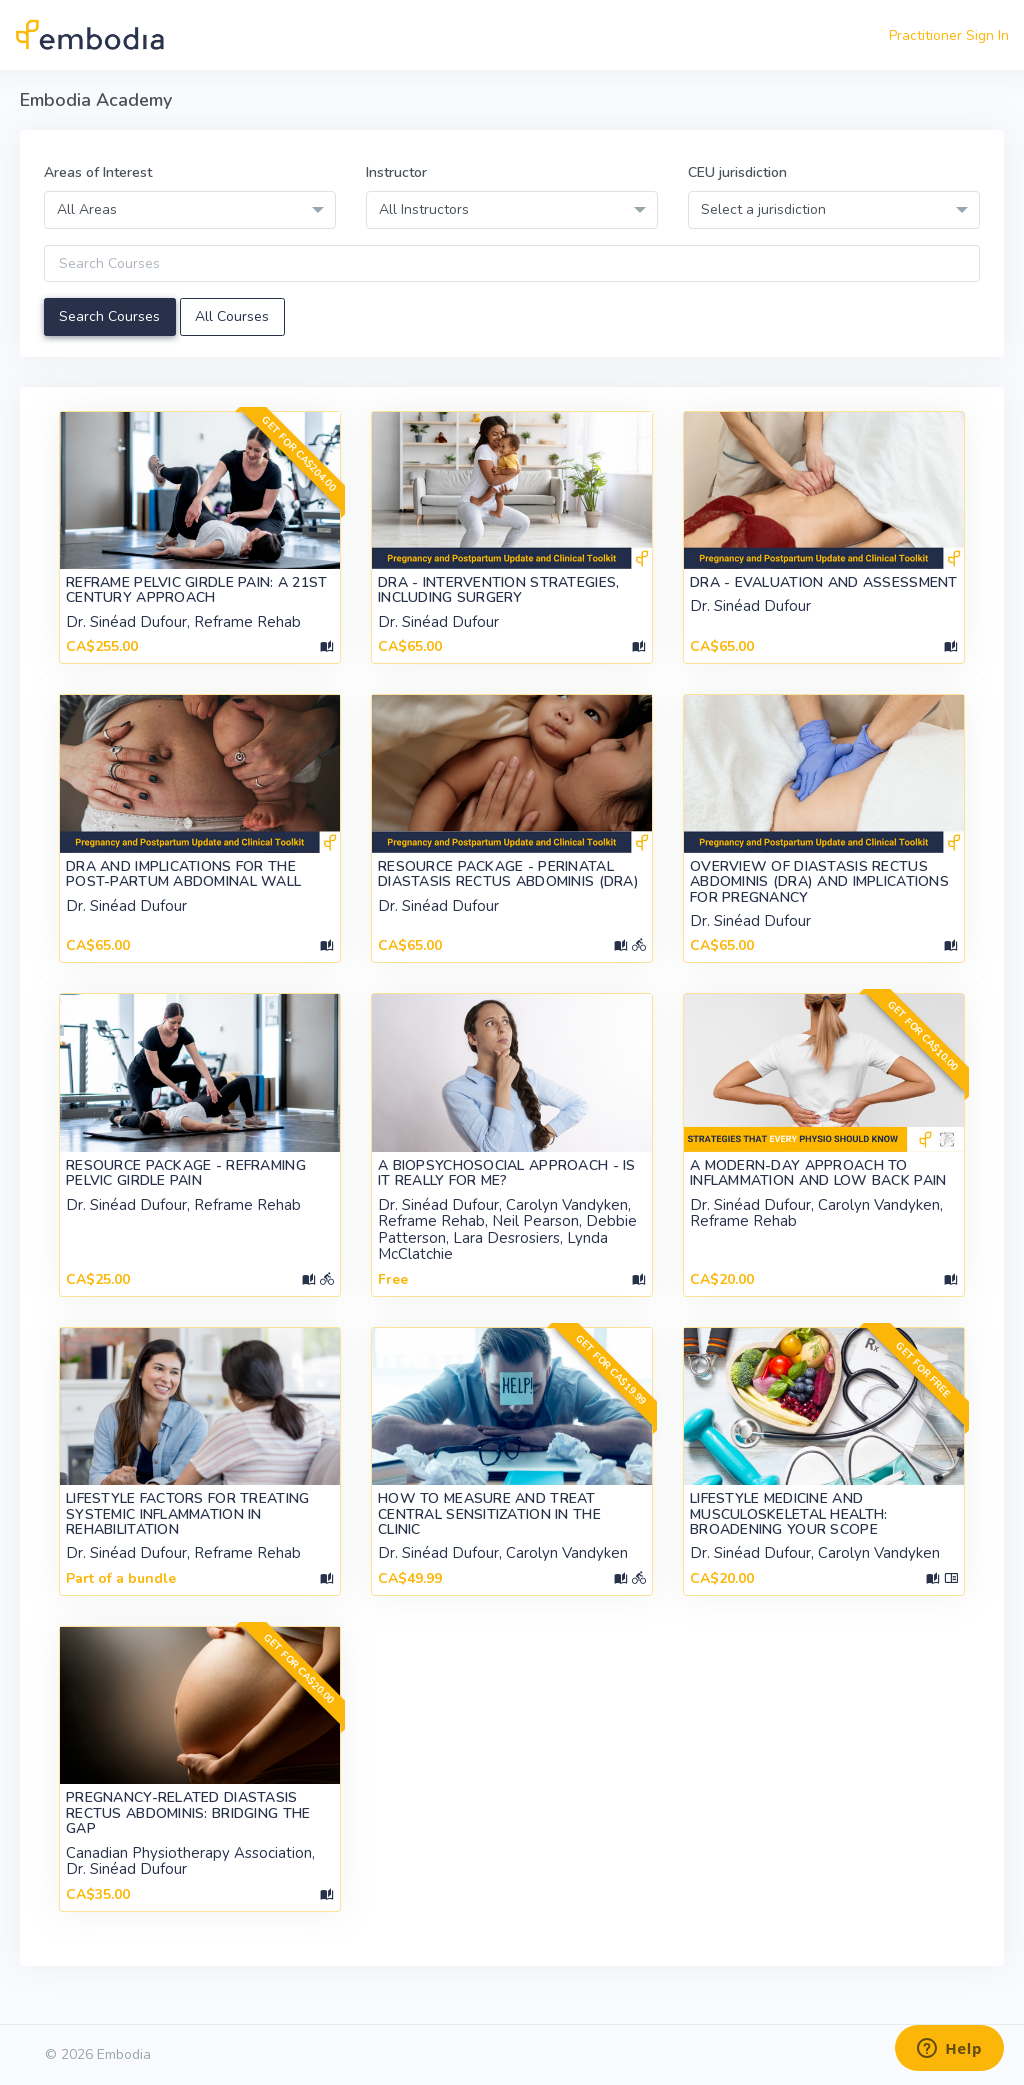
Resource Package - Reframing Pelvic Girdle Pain (186, 1173)
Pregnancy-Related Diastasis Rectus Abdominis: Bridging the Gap (188, 1813)
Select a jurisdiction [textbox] (763, 209)
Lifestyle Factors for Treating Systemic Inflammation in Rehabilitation (187, 1514)
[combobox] (190, 209)
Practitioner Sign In (949, 35)
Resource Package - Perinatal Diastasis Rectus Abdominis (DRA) (508, 874)
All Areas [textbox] (87, 209)
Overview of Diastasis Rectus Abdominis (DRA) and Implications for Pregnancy (819, 882)
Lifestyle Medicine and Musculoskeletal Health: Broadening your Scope (788, 1514)
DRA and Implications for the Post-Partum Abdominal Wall (183, 874)
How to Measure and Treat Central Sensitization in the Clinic (489, 1514)
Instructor (396, 172)
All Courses (232, 316)
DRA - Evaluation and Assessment (824, 582)
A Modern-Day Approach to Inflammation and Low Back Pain (818, 1173)
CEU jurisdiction (737, 172)
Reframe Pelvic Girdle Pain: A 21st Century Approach (197, 590)
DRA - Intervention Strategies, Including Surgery (498, 590)
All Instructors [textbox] (424, 209)
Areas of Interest (98, 172)
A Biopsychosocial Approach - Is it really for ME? (507, 1173)
